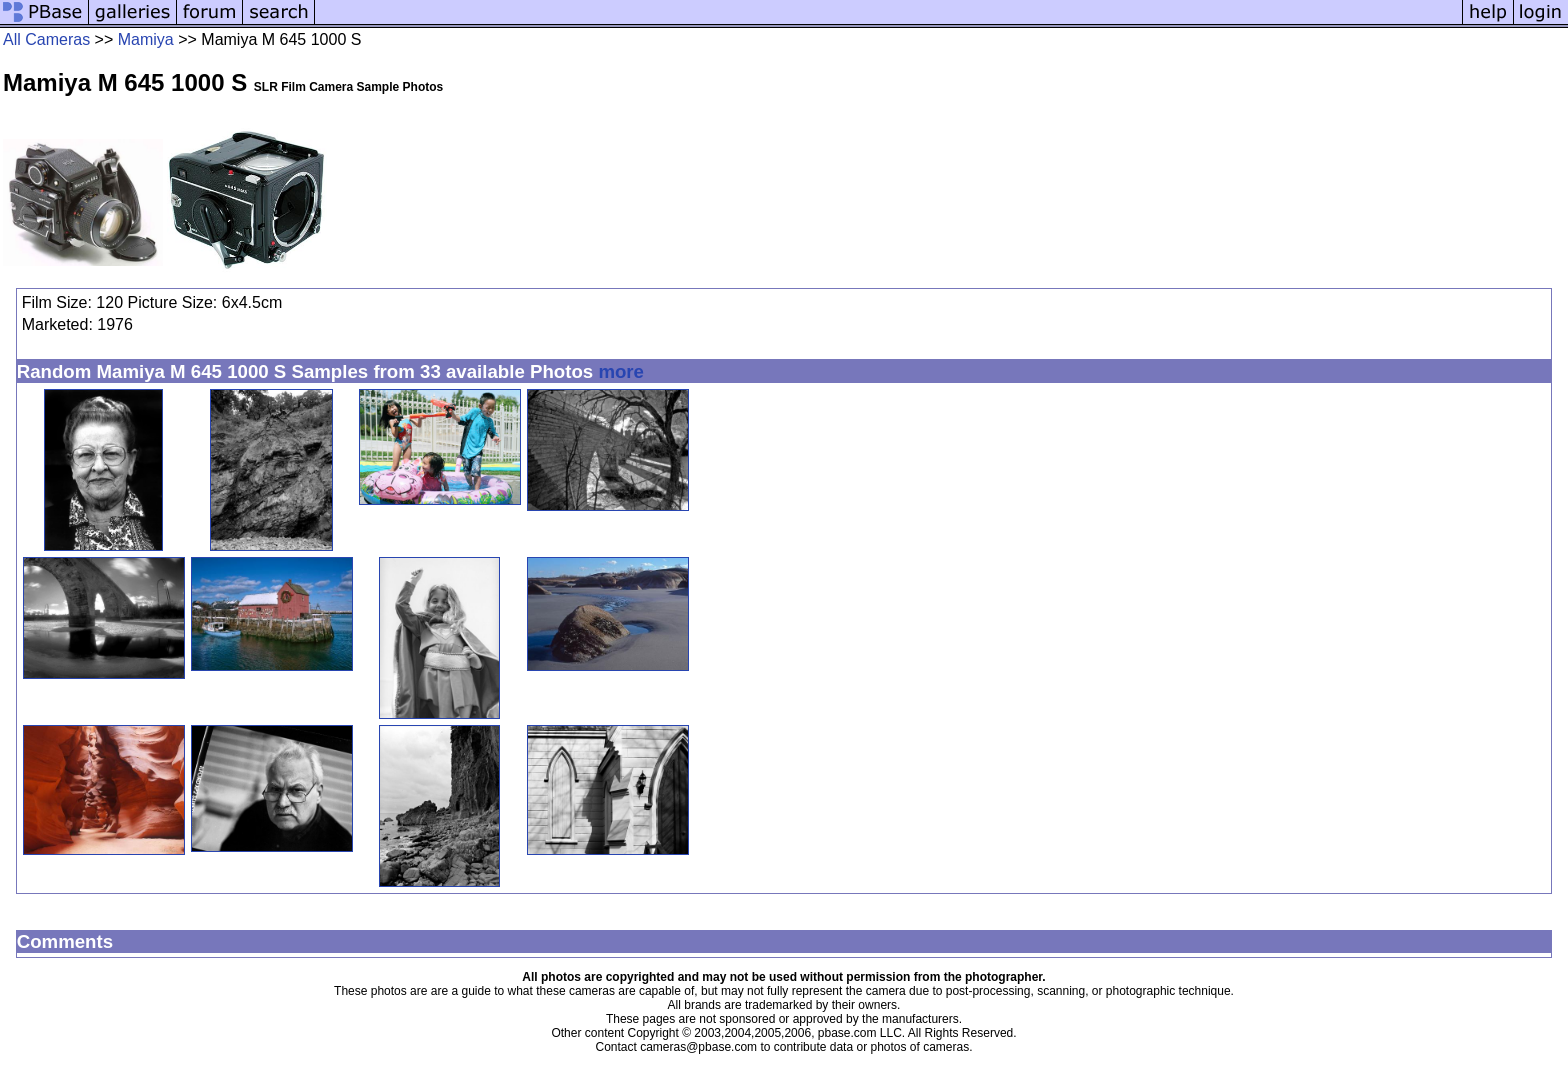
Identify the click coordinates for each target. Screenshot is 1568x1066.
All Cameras (46, 39)
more (621, 371)
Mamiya (146, 39)
